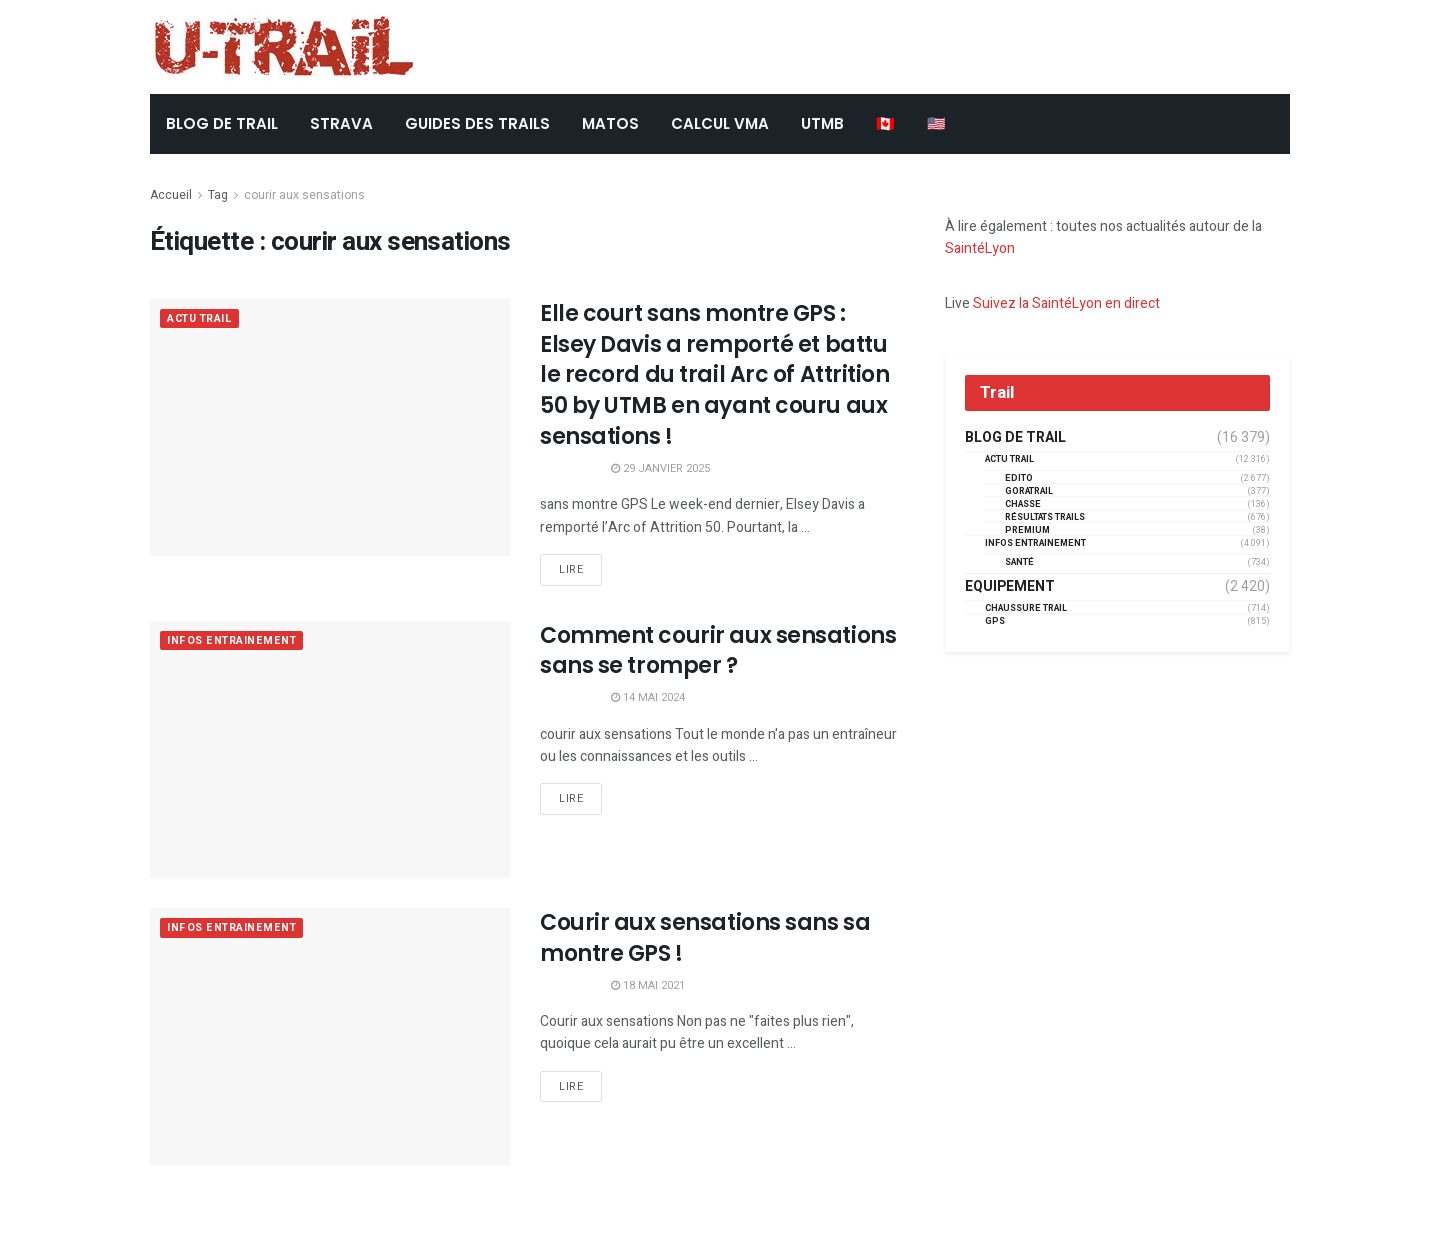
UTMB (822, 123)
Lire (571, 569)
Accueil (171, 195)
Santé (1019, 562)
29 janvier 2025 (660, 468)
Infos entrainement (233, 641)
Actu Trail (202, 319)
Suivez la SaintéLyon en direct (1066, 303)
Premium (1027, 530)
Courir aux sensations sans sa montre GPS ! (705, 938)
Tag (218, 195)
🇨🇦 (885, 123)
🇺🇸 (936, 123)
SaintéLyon (980, 248)
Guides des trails (477, 123)
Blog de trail (1015, 438)
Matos (610, 123)
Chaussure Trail (1026, 608)
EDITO (1019, 478)
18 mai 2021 (648, 985)
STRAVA (341, 123)
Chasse (1023, 504)
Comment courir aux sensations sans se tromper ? (718, 651)
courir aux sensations (304, 195)
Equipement (1010, 587)
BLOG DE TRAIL (222, 123)
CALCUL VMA (720, 123)
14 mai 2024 (648, 697)
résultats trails (1045, 517)
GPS (995, 621)
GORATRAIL (1029, 491)
